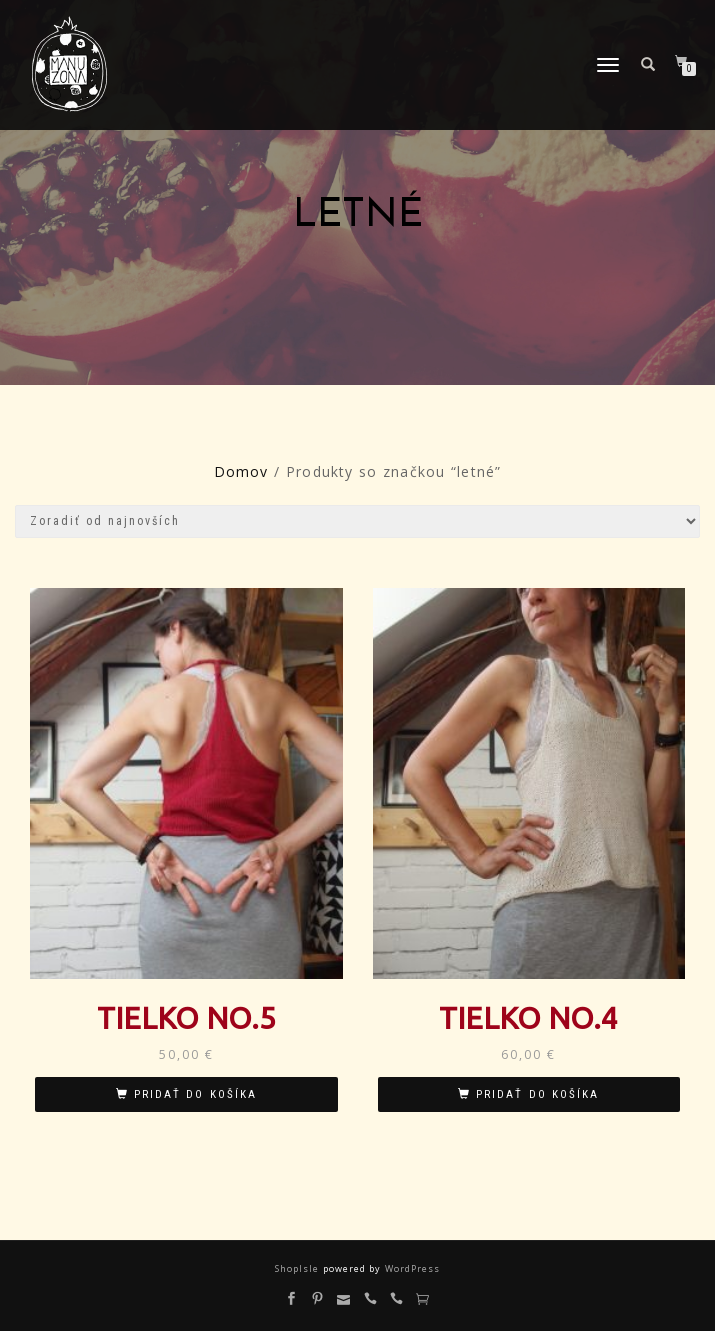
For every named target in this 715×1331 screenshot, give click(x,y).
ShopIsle (298, 1268)
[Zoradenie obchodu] (357, 521)
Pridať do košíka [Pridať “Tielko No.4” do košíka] (537, 1094)
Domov (241, 471)
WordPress (410, 1268)
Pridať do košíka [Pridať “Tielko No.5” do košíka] (195, 1094)
